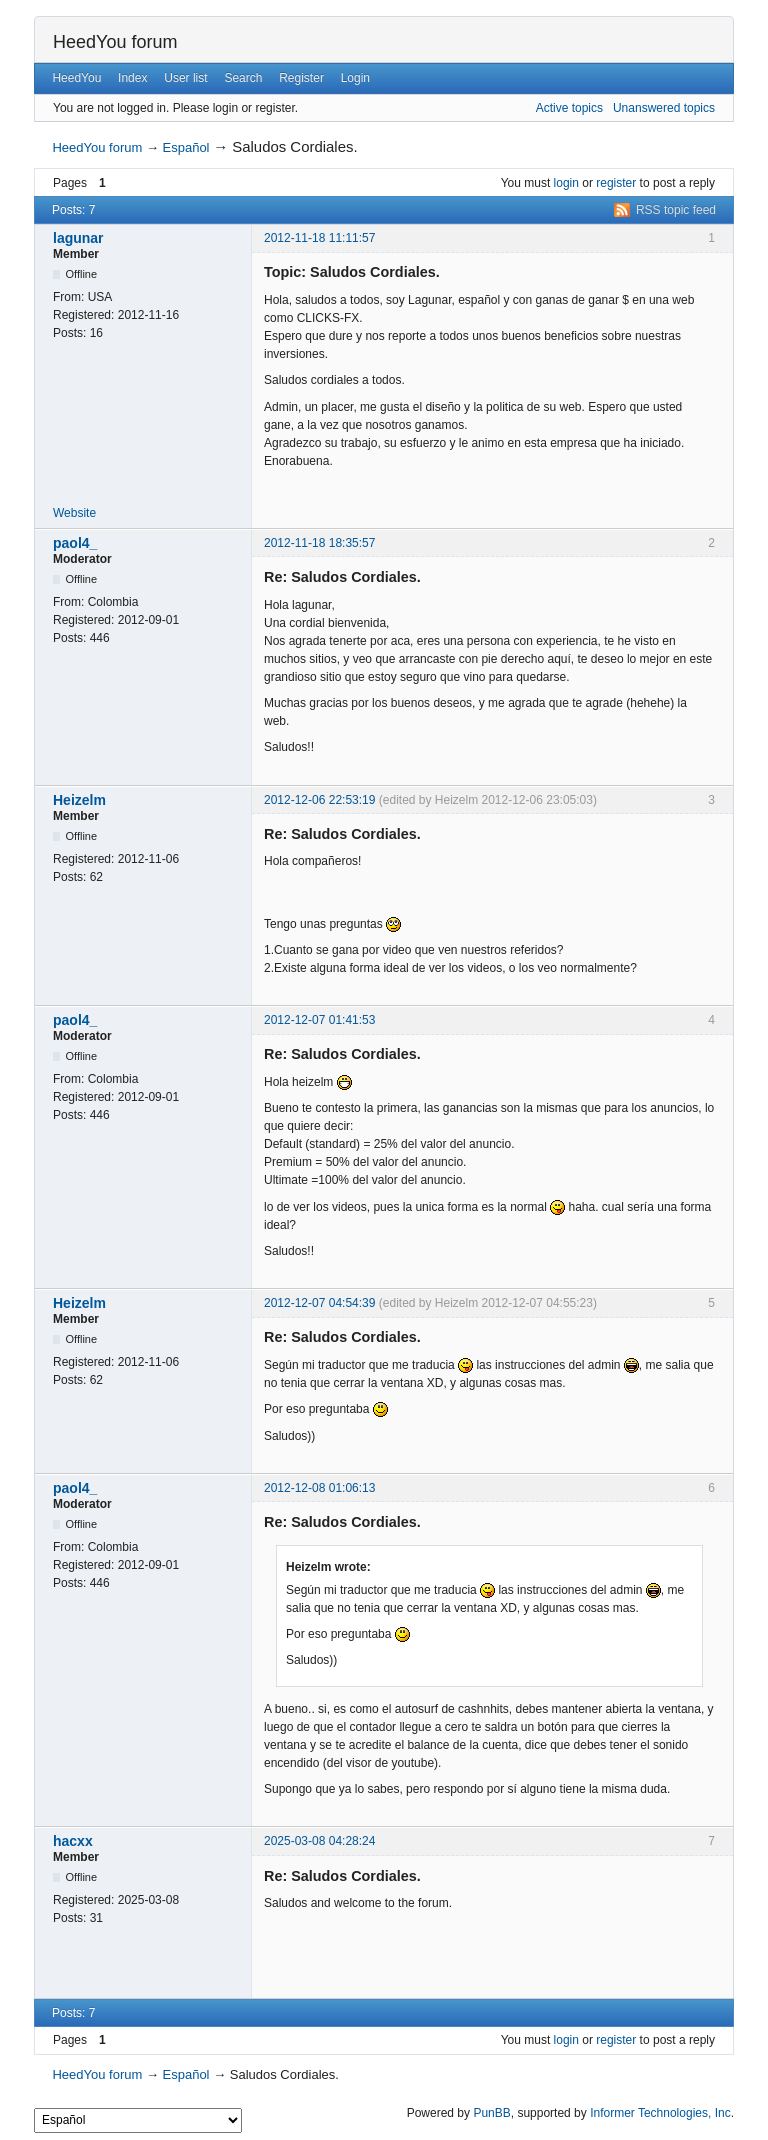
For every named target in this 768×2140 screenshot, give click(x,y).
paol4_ (75, 543)
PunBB (491, 2113)
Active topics (569, 108)
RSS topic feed (676, 210)
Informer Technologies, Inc (660, 2113)
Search (243, 78)
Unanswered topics (664, 108)
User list (185, 78)
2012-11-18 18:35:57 (319, 543)
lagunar (78, 238)
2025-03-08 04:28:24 (319, 1841)
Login (355, 78)
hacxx (73, 1841)
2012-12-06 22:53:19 (319, 800)
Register (301, 78)
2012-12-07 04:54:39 (319, 1303)
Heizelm (79, 800)
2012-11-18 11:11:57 (319, 238)
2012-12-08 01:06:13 (319, 1488)
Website (74, 513)
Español (186, 147)
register (616, 183)
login (566, 183)
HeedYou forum (115, 42)
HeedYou (76, 78)
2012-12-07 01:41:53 (319, 1020)
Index (132, 78)
